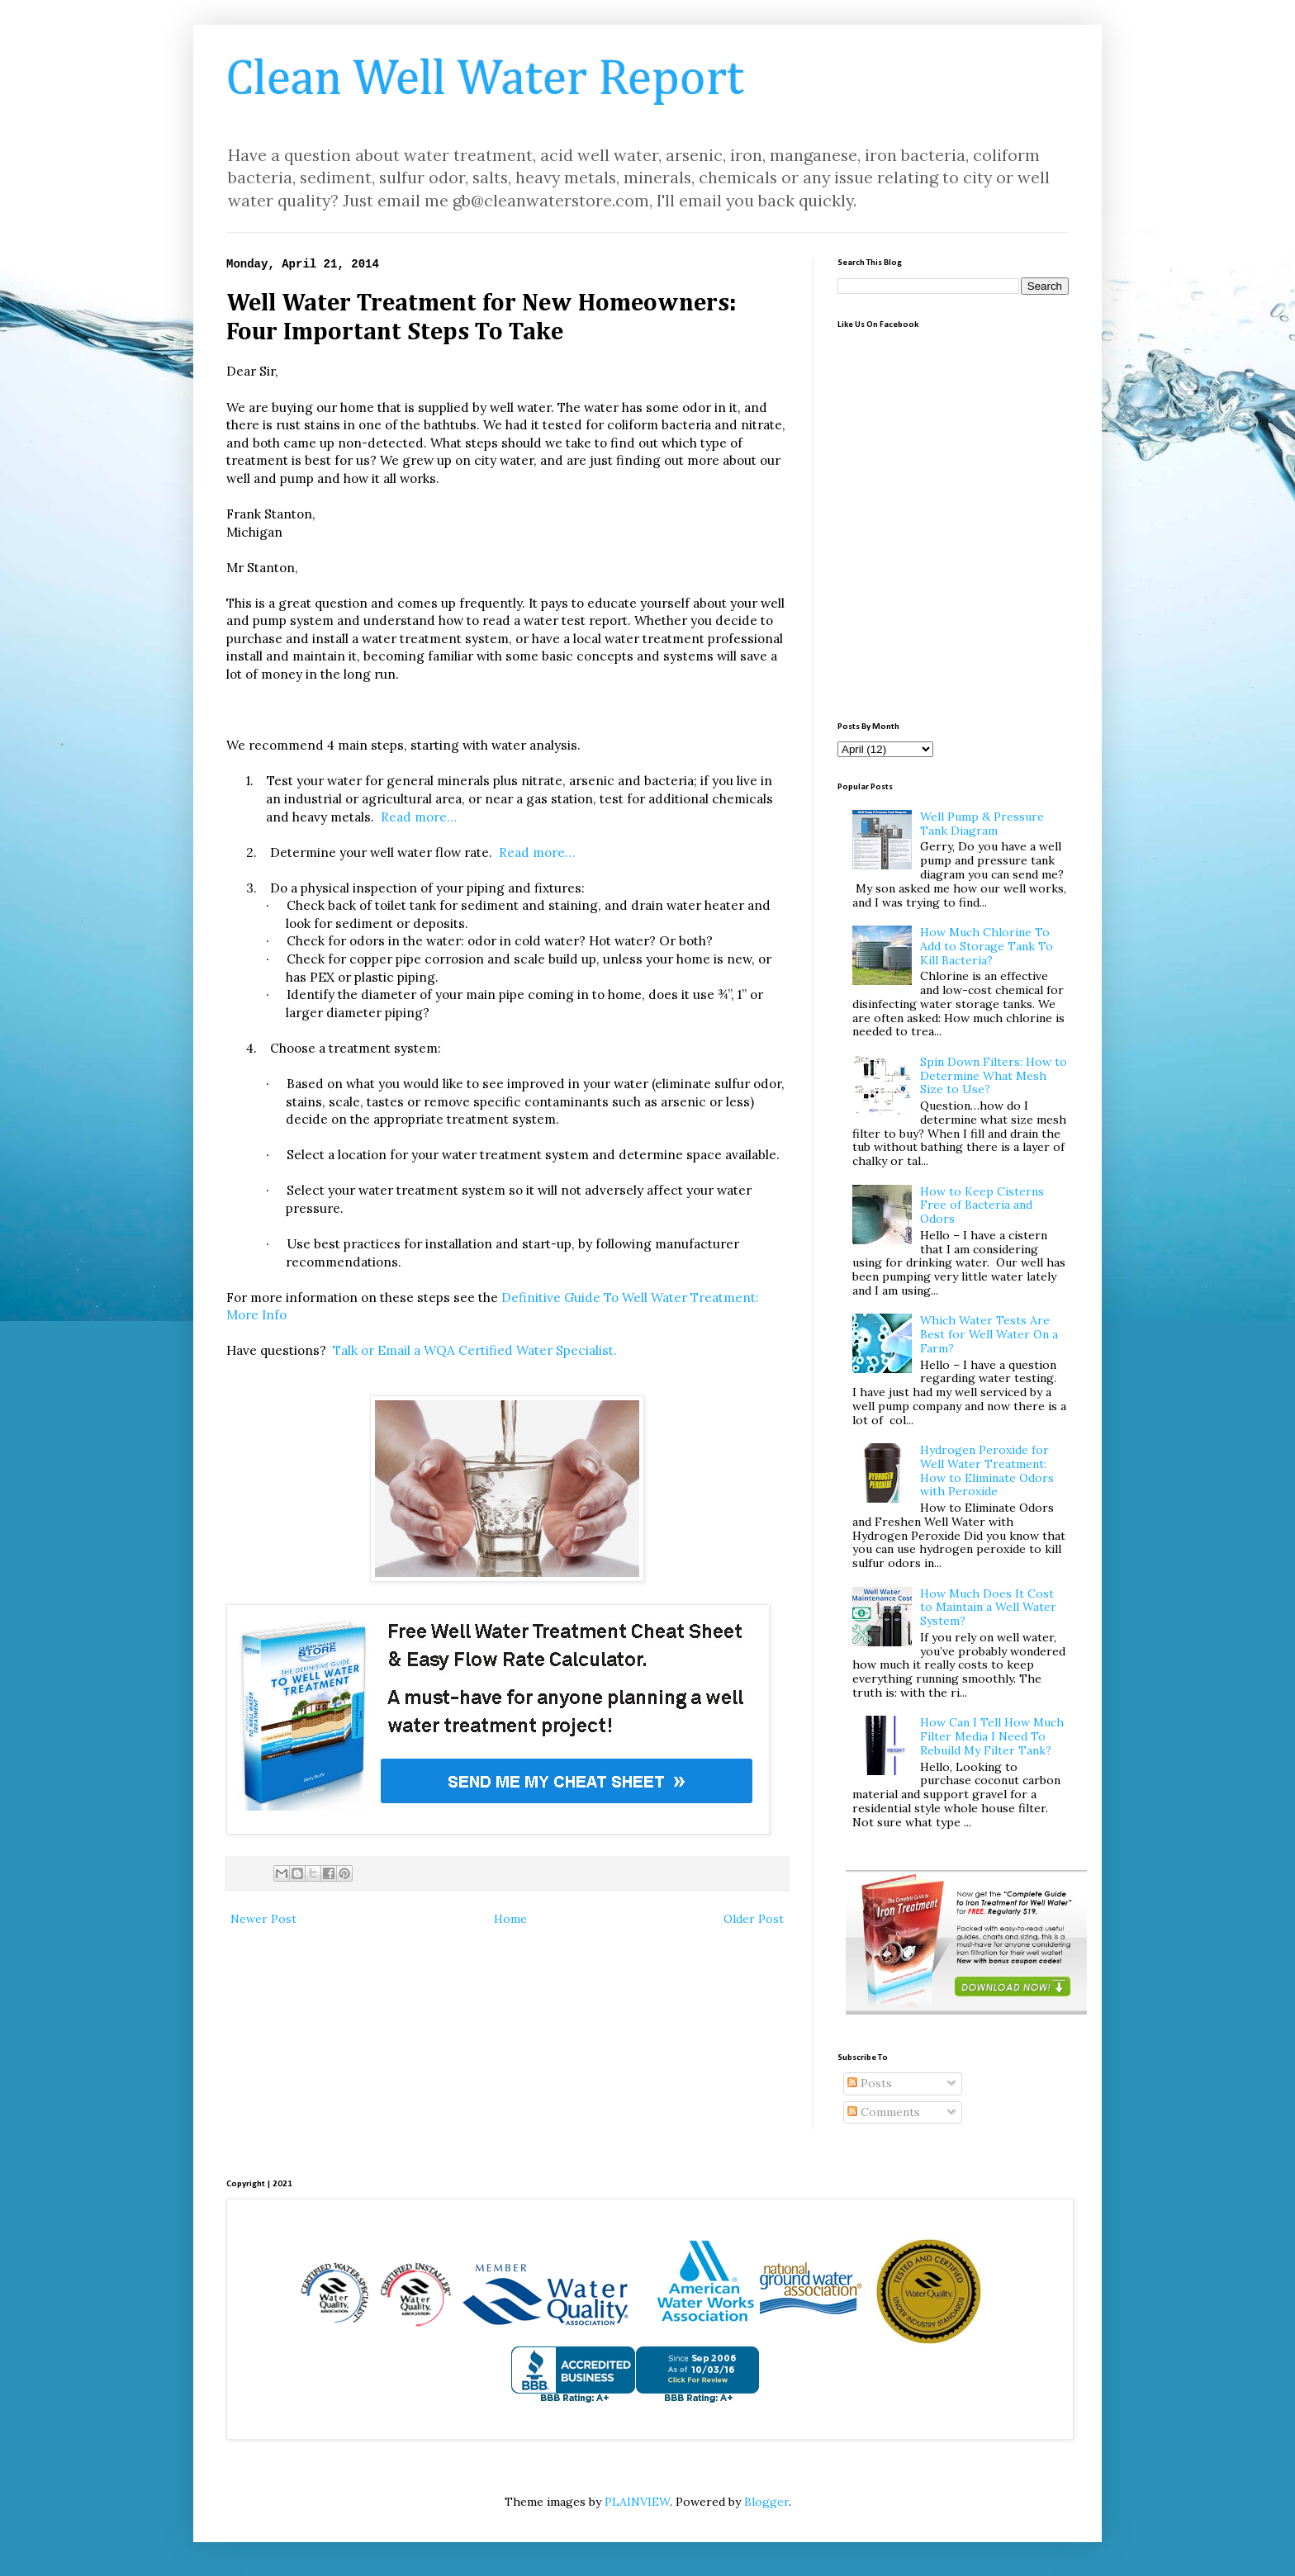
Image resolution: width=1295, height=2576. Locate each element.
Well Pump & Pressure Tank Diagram (982, 823)
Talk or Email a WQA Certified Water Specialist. (475, 1350)
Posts (869, 2083)
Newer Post (263, 1918)
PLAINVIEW (637, 2501)
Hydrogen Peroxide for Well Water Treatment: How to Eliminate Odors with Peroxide (987, 1470)
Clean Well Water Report (485, 80)
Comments (883, 2112)
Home (510, 1918)
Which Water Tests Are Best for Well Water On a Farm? (989, 1334)
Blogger (766, 2501)
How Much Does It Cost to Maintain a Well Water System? (988, 1607)
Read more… (419, 817)
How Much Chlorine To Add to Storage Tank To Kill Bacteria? (986, 946)
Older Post (753, 1918)
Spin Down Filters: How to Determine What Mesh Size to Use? (993, 1075)
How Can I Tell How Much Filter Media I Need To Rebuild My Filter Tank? (992, 1736)
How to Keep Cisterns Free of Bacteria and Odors (982, 1205)
